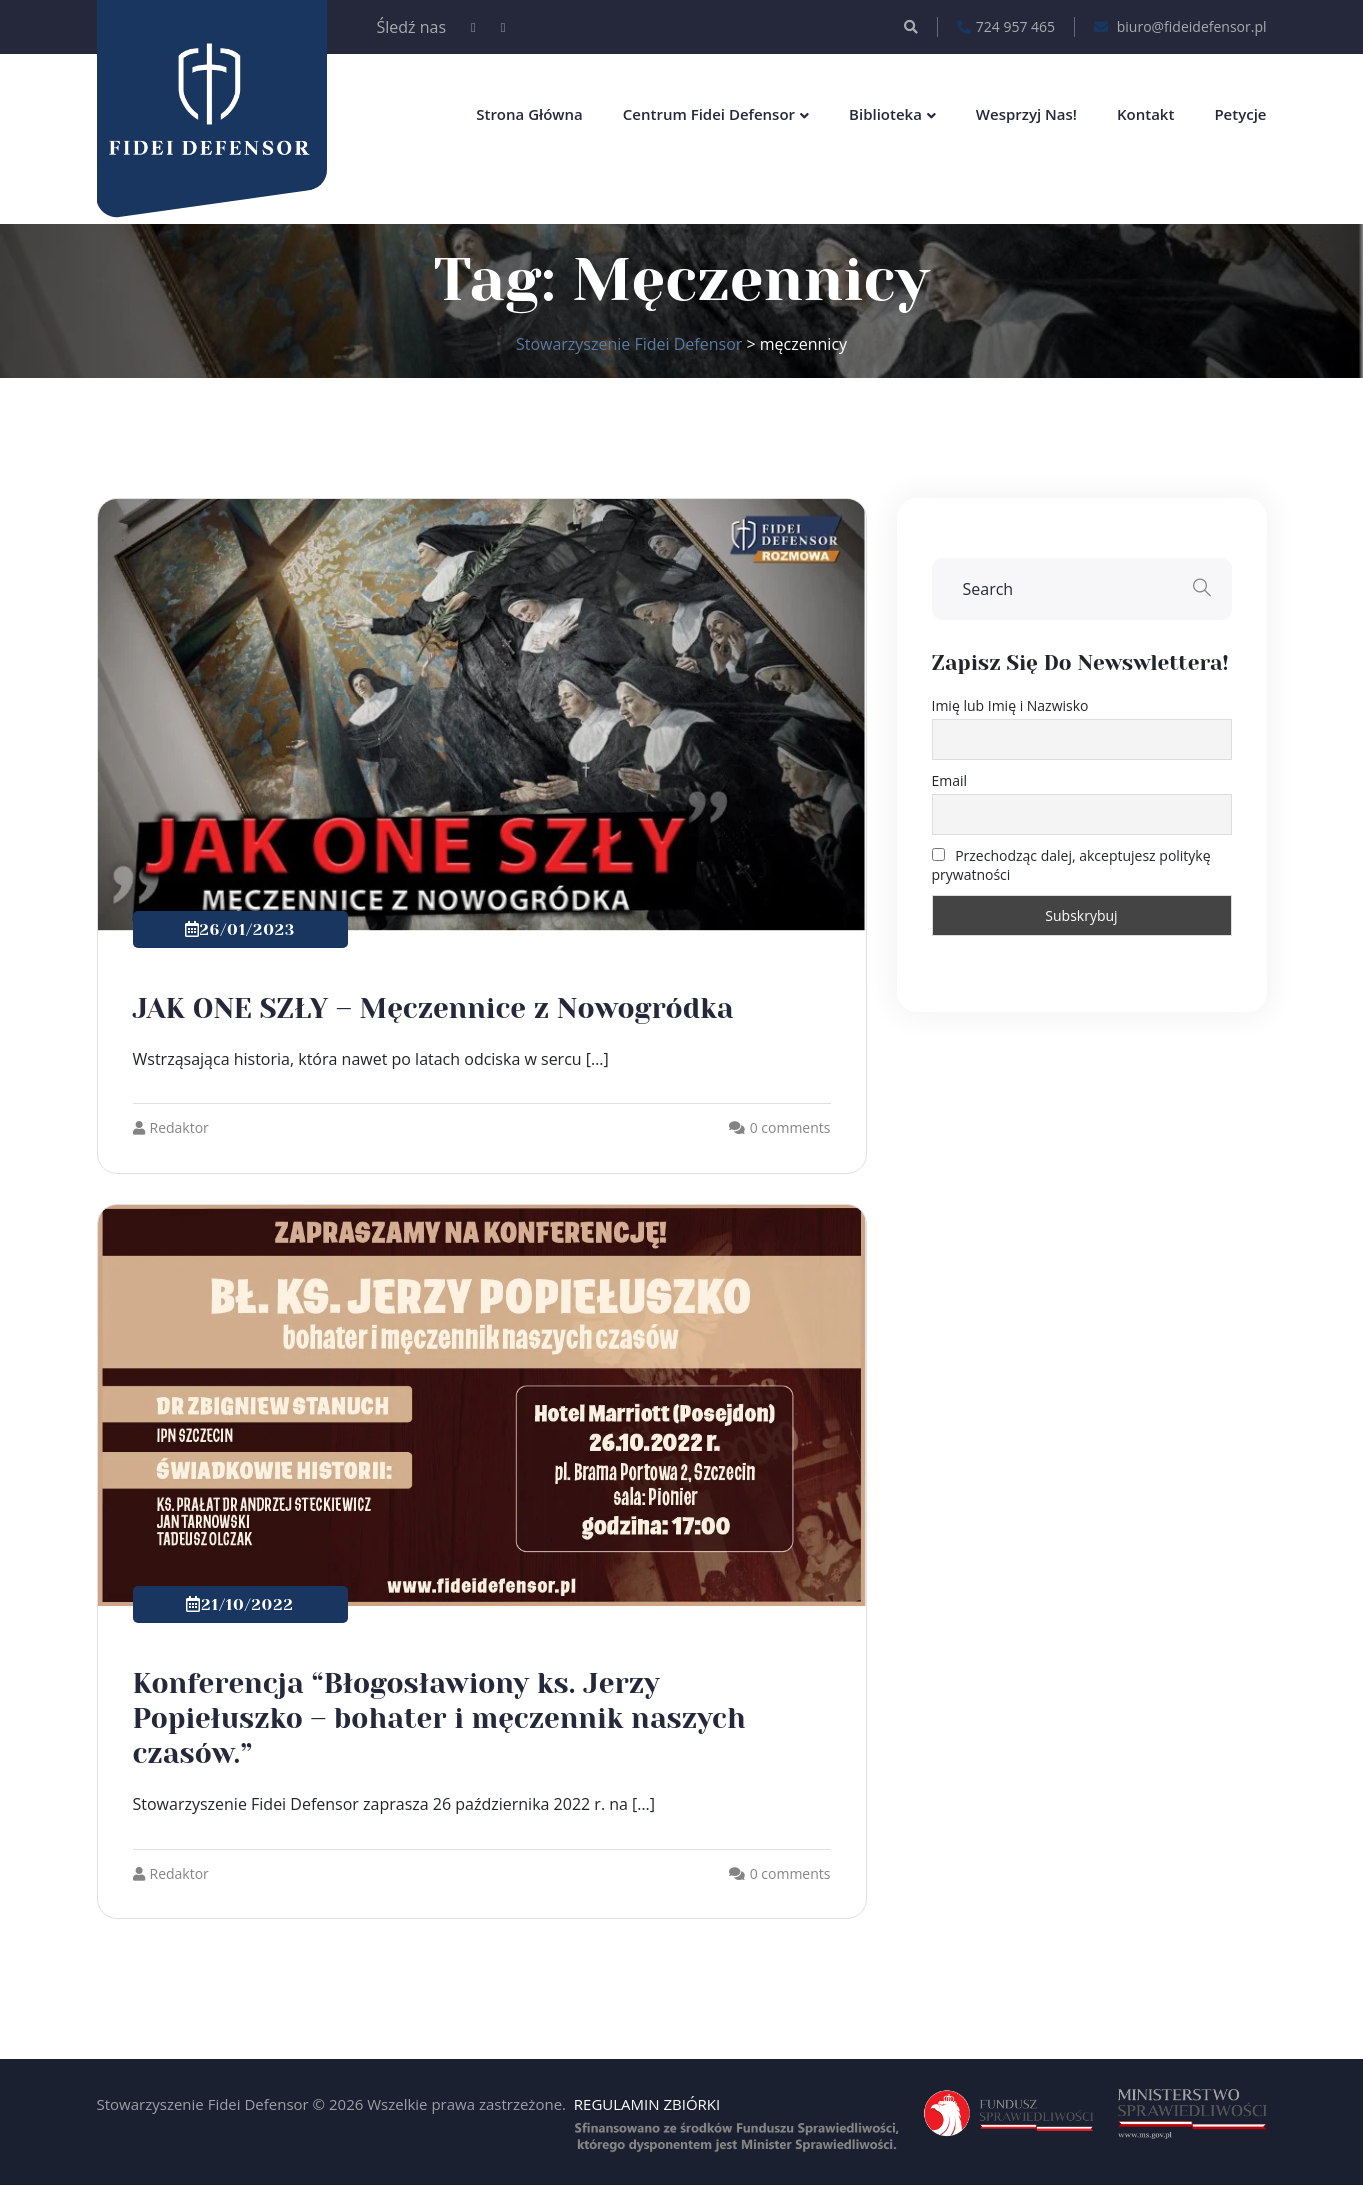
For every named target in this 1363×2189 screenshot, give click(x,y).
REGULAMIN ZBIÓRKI (647, 2104)
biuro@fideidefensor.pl (1180, 27)
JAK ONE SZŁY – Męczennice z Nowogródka (433, 1008)
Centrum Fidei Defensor (709, 114)
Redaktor (171, 1127)
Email (950, 780)
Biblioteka (885, 114)
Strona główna (529, 114)
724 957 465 (1006, 27)
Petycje (1240, 114)
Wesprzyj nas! (1026, 114)
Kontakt (1145, 114)
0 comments (790, 1127)
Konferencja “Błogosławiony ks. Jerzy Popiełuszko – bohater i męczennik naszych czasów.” (439, 1718)
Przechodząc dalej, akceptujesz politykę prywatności (1071, 865)
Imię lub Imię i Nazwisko (1010, 705)
